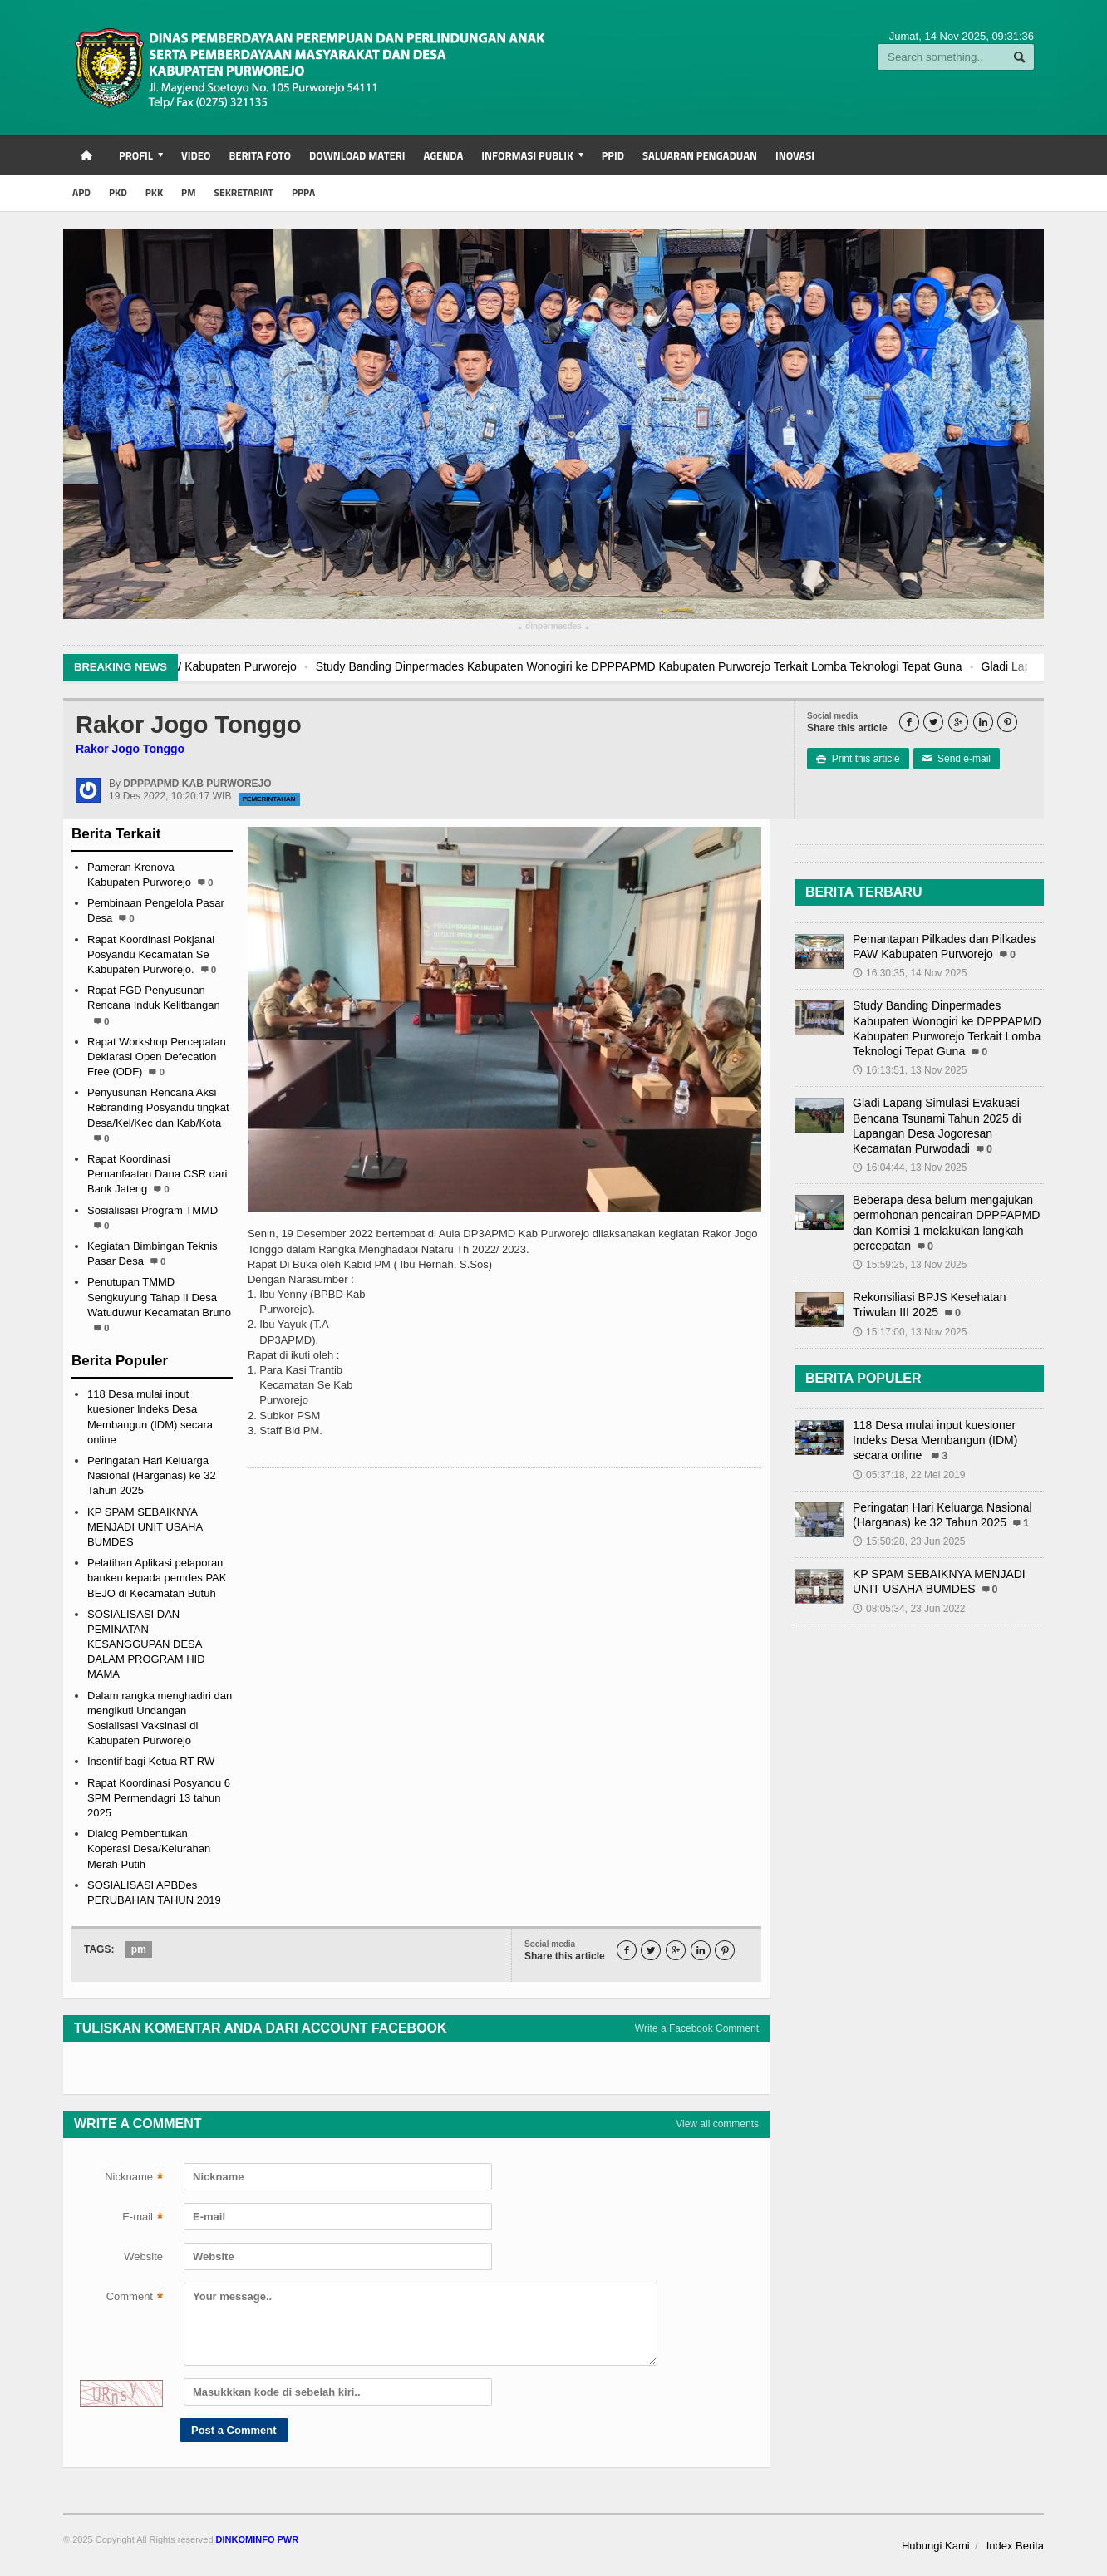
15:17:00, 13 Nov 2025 (910, 1332)
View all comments (717, 2124)
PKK (154, 192)
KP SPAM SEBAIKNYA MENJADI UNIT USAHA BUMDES (144, 1527)
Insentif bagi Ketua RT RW (150, 1761)
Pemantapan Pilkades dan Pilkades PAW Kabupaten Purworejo (206, 666)
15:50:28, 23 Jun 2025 (909, 1541)
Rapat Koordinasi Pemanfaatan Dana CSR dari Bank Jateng (157, 1174)
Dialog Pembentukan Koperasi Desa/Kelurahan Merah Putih (148, 1848)
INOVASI (794, 155)
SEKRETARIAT (243, 192)
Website (143, 2256)
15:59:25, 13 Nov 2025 (910, 1265)
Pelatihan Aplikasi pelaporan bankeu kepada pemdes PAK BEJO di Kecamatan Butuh (156, 1577)
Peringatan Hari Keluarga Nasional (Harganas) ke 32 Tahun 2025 (151, 1475)
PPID (613, 155)
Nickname (134, 2178)
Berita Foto (259, 155)
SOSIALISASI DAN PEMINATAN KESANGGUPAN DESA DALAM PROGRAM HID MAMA (146, 1644)
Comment (134, 2298)
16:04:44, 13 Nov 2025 (910, 1167)
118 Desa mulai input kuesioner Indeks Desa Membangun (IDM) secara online (935, 1440)
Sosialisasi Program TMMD (152, 1210)
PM (188, 192)
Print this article (858, 758)
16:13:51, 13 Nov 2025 (910, 1070)
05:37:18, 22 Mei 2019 (909, 1475)
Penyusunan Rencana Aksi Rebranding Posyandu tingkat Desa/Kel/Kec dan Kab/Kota (158, 1107)
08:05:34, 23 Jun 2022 (909, 1609)
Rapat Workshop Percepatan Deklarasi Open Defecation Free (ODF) (156, 1056)
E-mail (142, 2218)
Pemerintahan (269, 799)
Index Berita (1015, 2545)
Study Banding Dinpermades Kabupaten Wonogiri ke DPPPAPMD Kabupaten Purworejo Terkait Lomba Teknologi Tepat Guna (712, 666)
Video (195, 155)
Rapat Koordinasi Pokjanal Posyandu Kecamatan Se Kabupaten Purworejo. (150, 954)
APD (81, 192)
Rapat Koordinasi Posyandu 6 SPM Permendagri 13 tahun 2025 (158, 1798)
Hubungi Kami (936, 2545)
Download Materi (357, 155)
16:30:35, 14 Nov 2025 (910, 973)
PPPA (303, 192)
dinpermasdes (553, 628)
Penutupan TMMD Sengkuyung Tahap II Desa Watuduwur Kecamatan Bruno (159, 1297)
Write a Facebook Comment (697, 2028)
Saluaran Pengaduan (699, 155)
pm (138, 1949)
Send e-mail (956, 758)
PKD (118, 192)
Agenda (443, 155)
